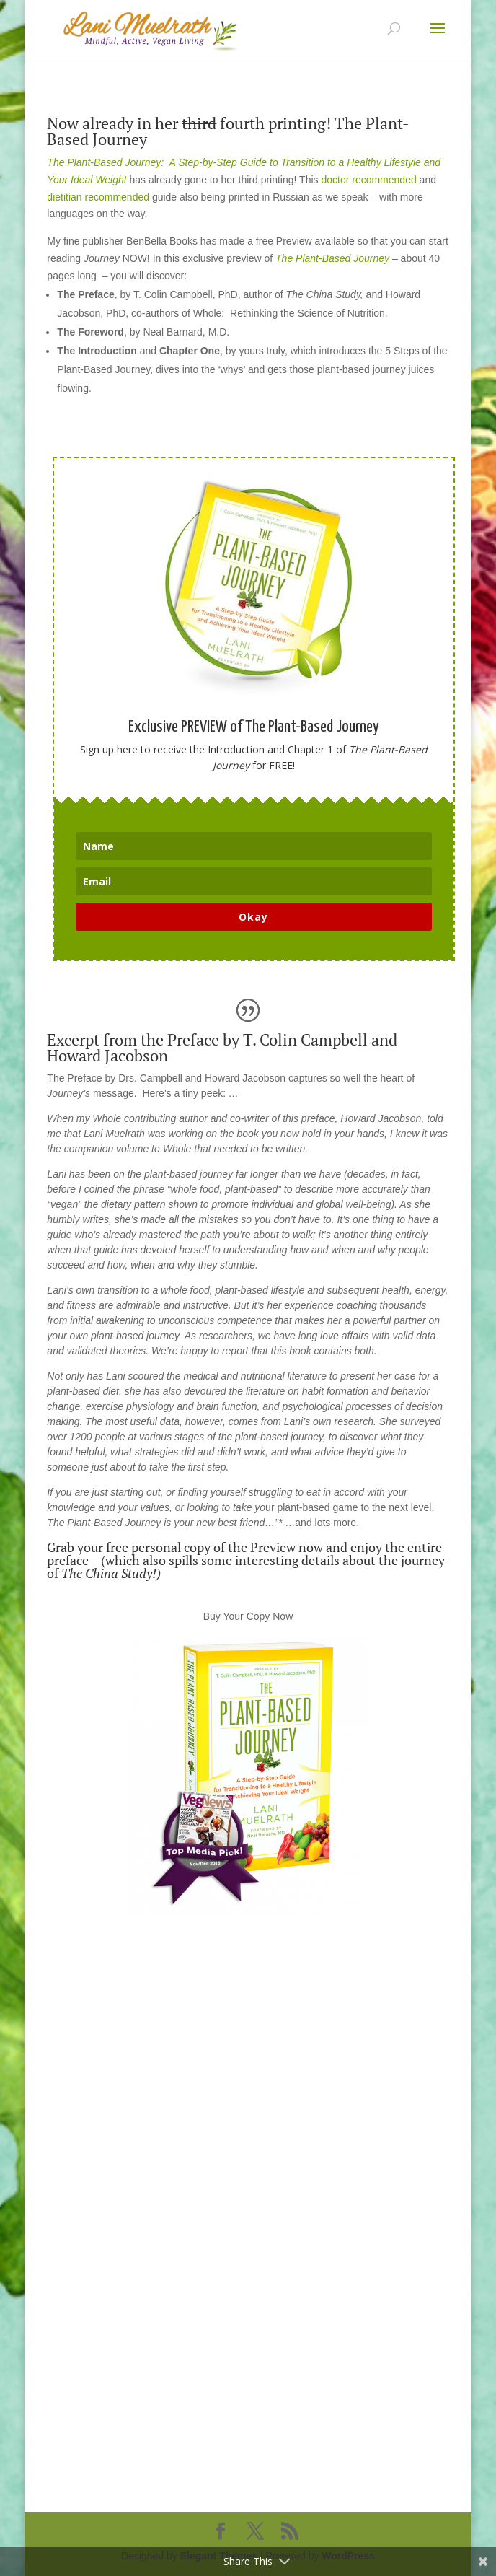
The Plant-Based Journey (332, 258)
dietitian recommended (98, 197)
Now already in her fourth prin (172, 123)
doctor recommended (370, 179)
